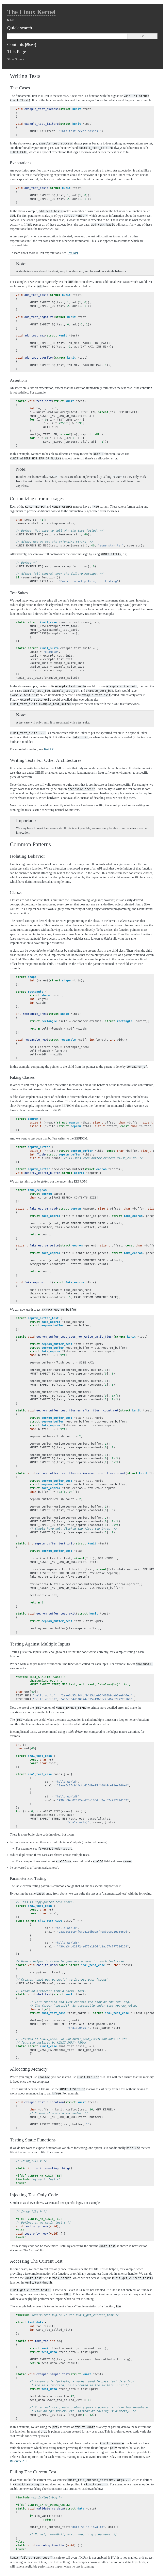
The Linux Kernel (31, 11)
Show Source (15, 59)
